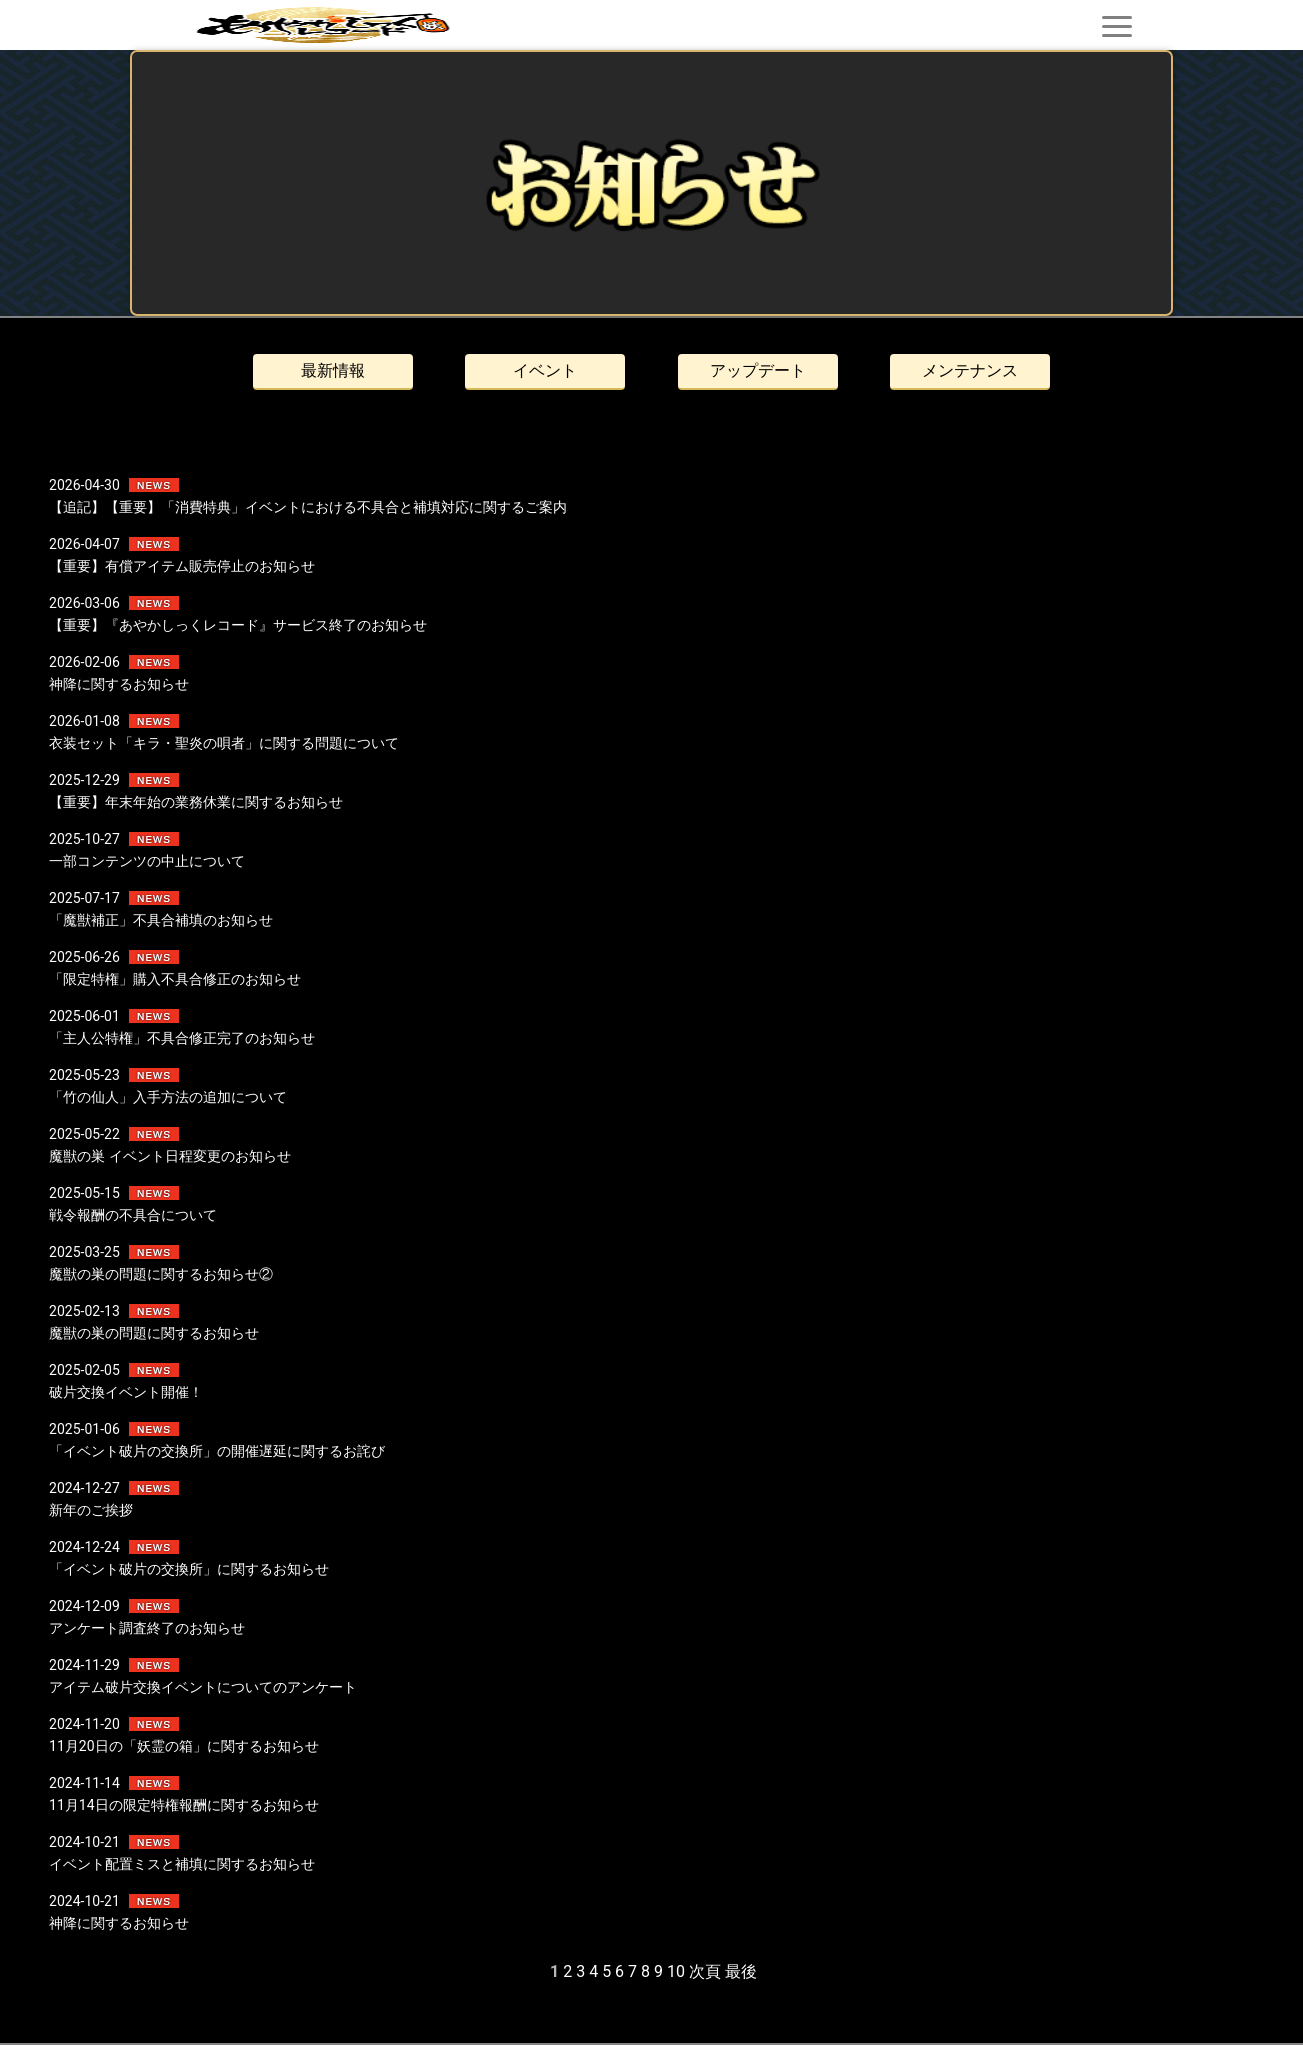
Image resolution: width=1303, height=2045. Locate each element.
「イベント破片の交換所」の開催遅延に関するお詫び (217, 1451)
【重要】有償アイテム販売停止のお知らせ (182, 566)
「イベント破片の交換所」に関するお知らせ (189, 1569)
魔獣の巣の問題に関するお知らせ (154, 1333)
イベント (545, 370)
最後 (741, 1971)
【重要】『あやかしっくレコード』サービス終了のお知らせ (238, 625)
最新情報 (333, 370)
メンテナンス (970, 370)
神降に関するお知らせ (119, 684)
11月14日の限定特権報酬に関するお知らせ (183, 1805)
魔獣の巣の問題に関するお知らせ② (161, 1274)
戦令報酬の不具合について (133, 1215)
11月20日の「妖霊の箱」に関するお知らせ (183, 1746)
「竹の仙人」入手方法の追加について (168, 1097)
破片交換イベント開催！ (126, 1392)
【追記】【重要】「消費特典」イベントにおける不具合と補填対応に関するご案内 (308, 507)
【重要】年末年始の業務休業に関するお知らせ (196, 802)
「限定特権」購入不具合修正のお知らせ (175, 979)
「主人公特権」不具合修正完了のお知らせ (182, 1038)
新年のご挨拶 (91, 1510)
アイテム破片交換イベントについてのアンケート (203, 1687)
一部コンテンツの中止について (147, 861)
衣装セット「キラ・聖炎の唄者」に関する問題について (224, 743)
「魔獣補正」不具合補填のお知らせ (161, 920)
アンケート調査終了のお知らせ (147, 1628)
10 (676, 1971)
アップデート (758, 370)
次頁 (705, 1971)
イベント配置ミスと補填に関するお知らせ (182, 1864)
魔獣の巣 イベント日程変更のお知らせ (169, 1156)
